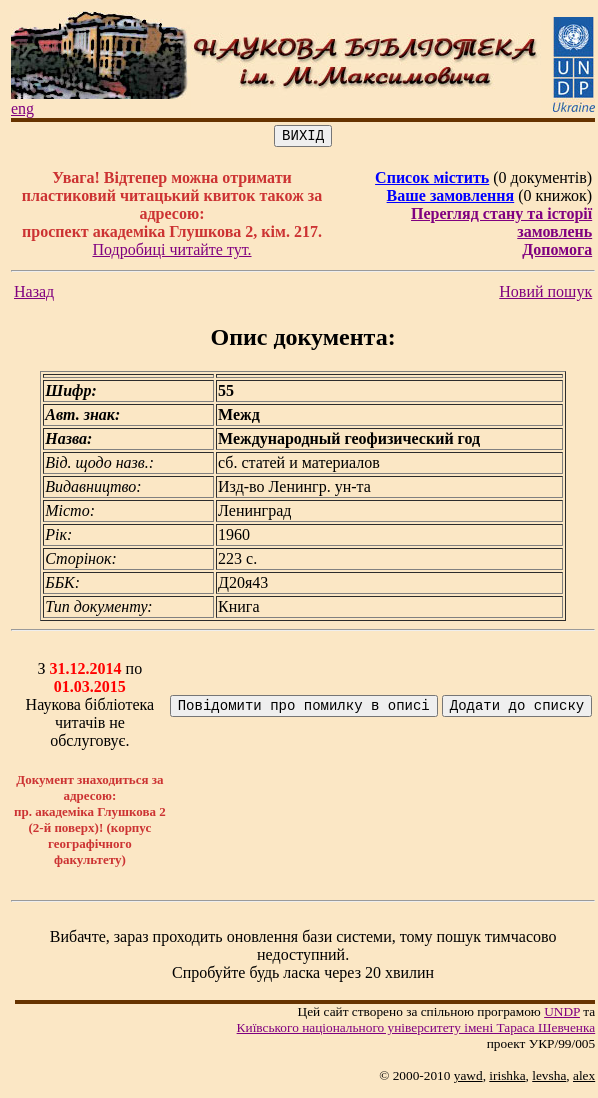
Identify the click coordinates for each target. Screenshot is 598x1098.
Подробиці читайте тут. (171, 252)
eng (22, 108)
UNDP (562, 1014)
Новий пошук (545, 294)
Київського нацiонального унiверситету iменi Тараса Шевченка (416, 1030)
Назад (34, 294)
